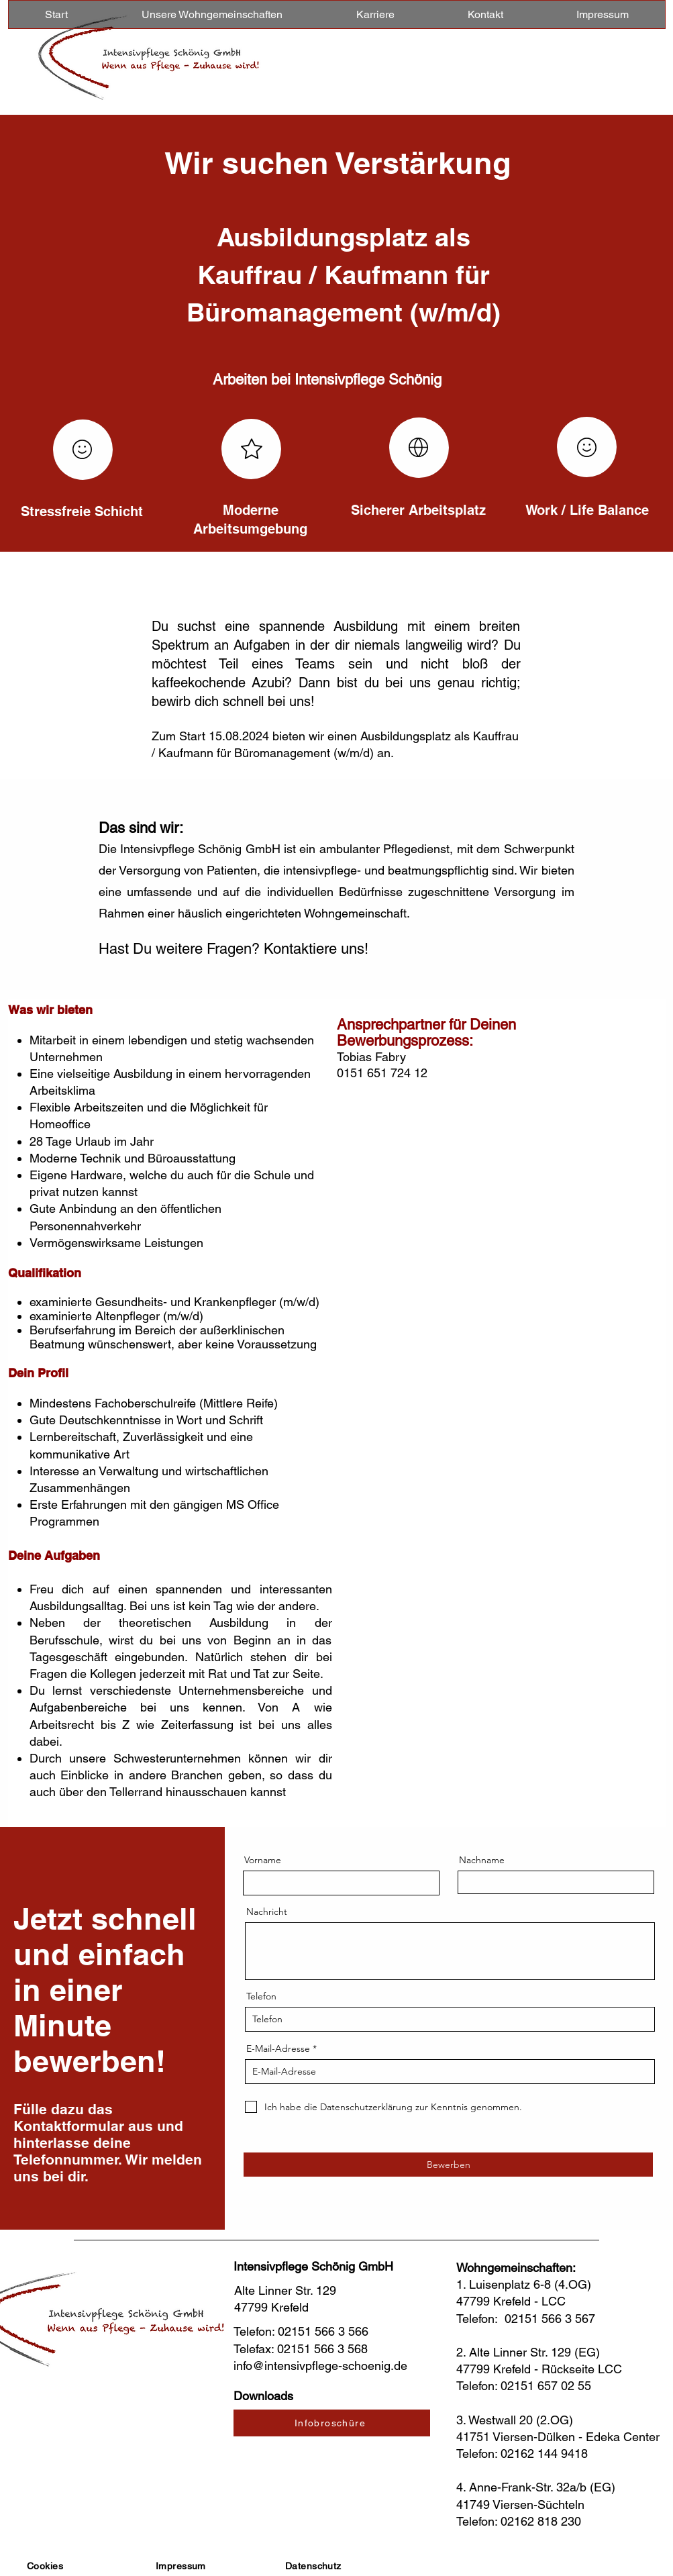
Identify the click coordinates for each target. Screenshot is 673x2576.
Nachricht (266, 1911)
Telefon (261, 1996)
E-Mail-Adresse (278, 2048)
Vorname (262, 1860)
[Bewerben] (448, 2164)
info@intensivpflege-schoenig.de (320, 2366)
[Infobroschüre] (332, 2423)
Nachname (482, 1860)
